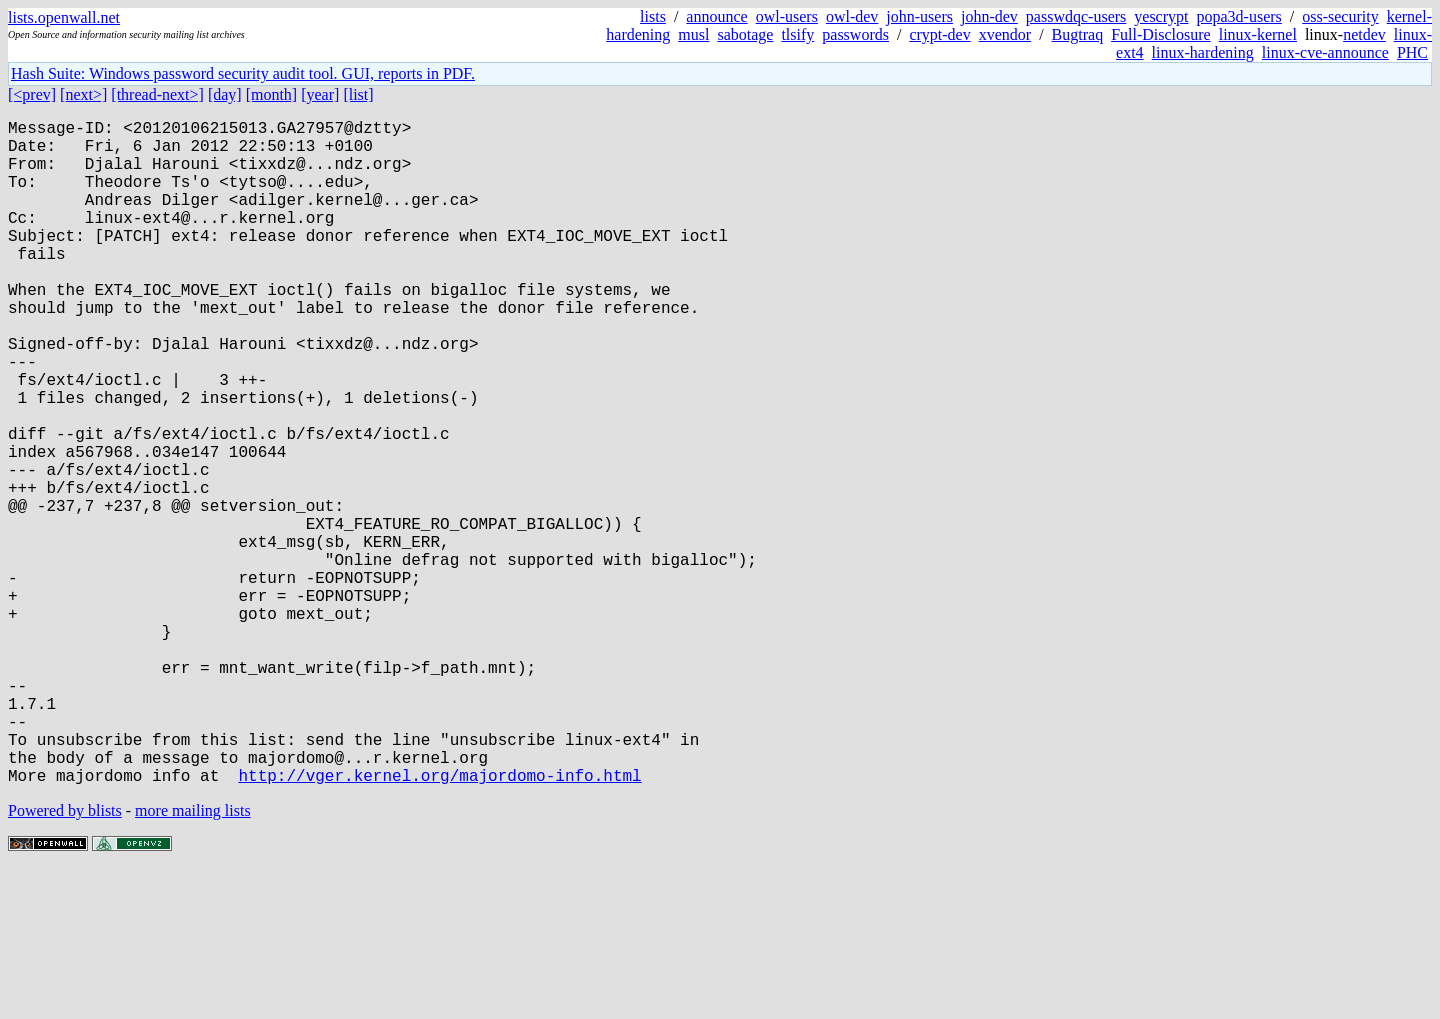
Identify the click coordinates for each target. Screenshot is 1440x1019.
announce (716, 16)
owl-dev (852, 16)
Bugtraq (1078, 34)
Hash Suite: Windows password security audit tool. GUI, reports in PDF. (243, 73)
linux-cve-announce (1325, 52)
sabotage (745, 34)
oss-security (1340, 16)
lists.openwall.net (64, 17)
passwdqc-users (1076, 16)
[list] (358, 94)
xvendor (1005, 34)
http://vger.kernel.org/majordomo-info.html (439, 923)
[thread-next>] (157, 94)
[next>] (83, 94)
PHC (1412, 52)
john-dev (989, 16)
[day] (225, 94)
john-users (919, 16)
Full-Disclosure (1161, 34)
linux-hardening (1203, 52)
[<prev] (32, 94)
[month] (272, 94)
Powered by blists (65, 958)
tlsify (797, 34)
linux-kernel (1258, 34)
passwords (855, 34)
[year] (320, 94)
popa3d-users (1238, 16)
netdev (1364, 34)
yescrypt (1161, 16)
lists (653, 16)
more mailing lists (193, 958)
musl (693, 34)
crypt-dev (939, 34)
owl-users (787, 16)
